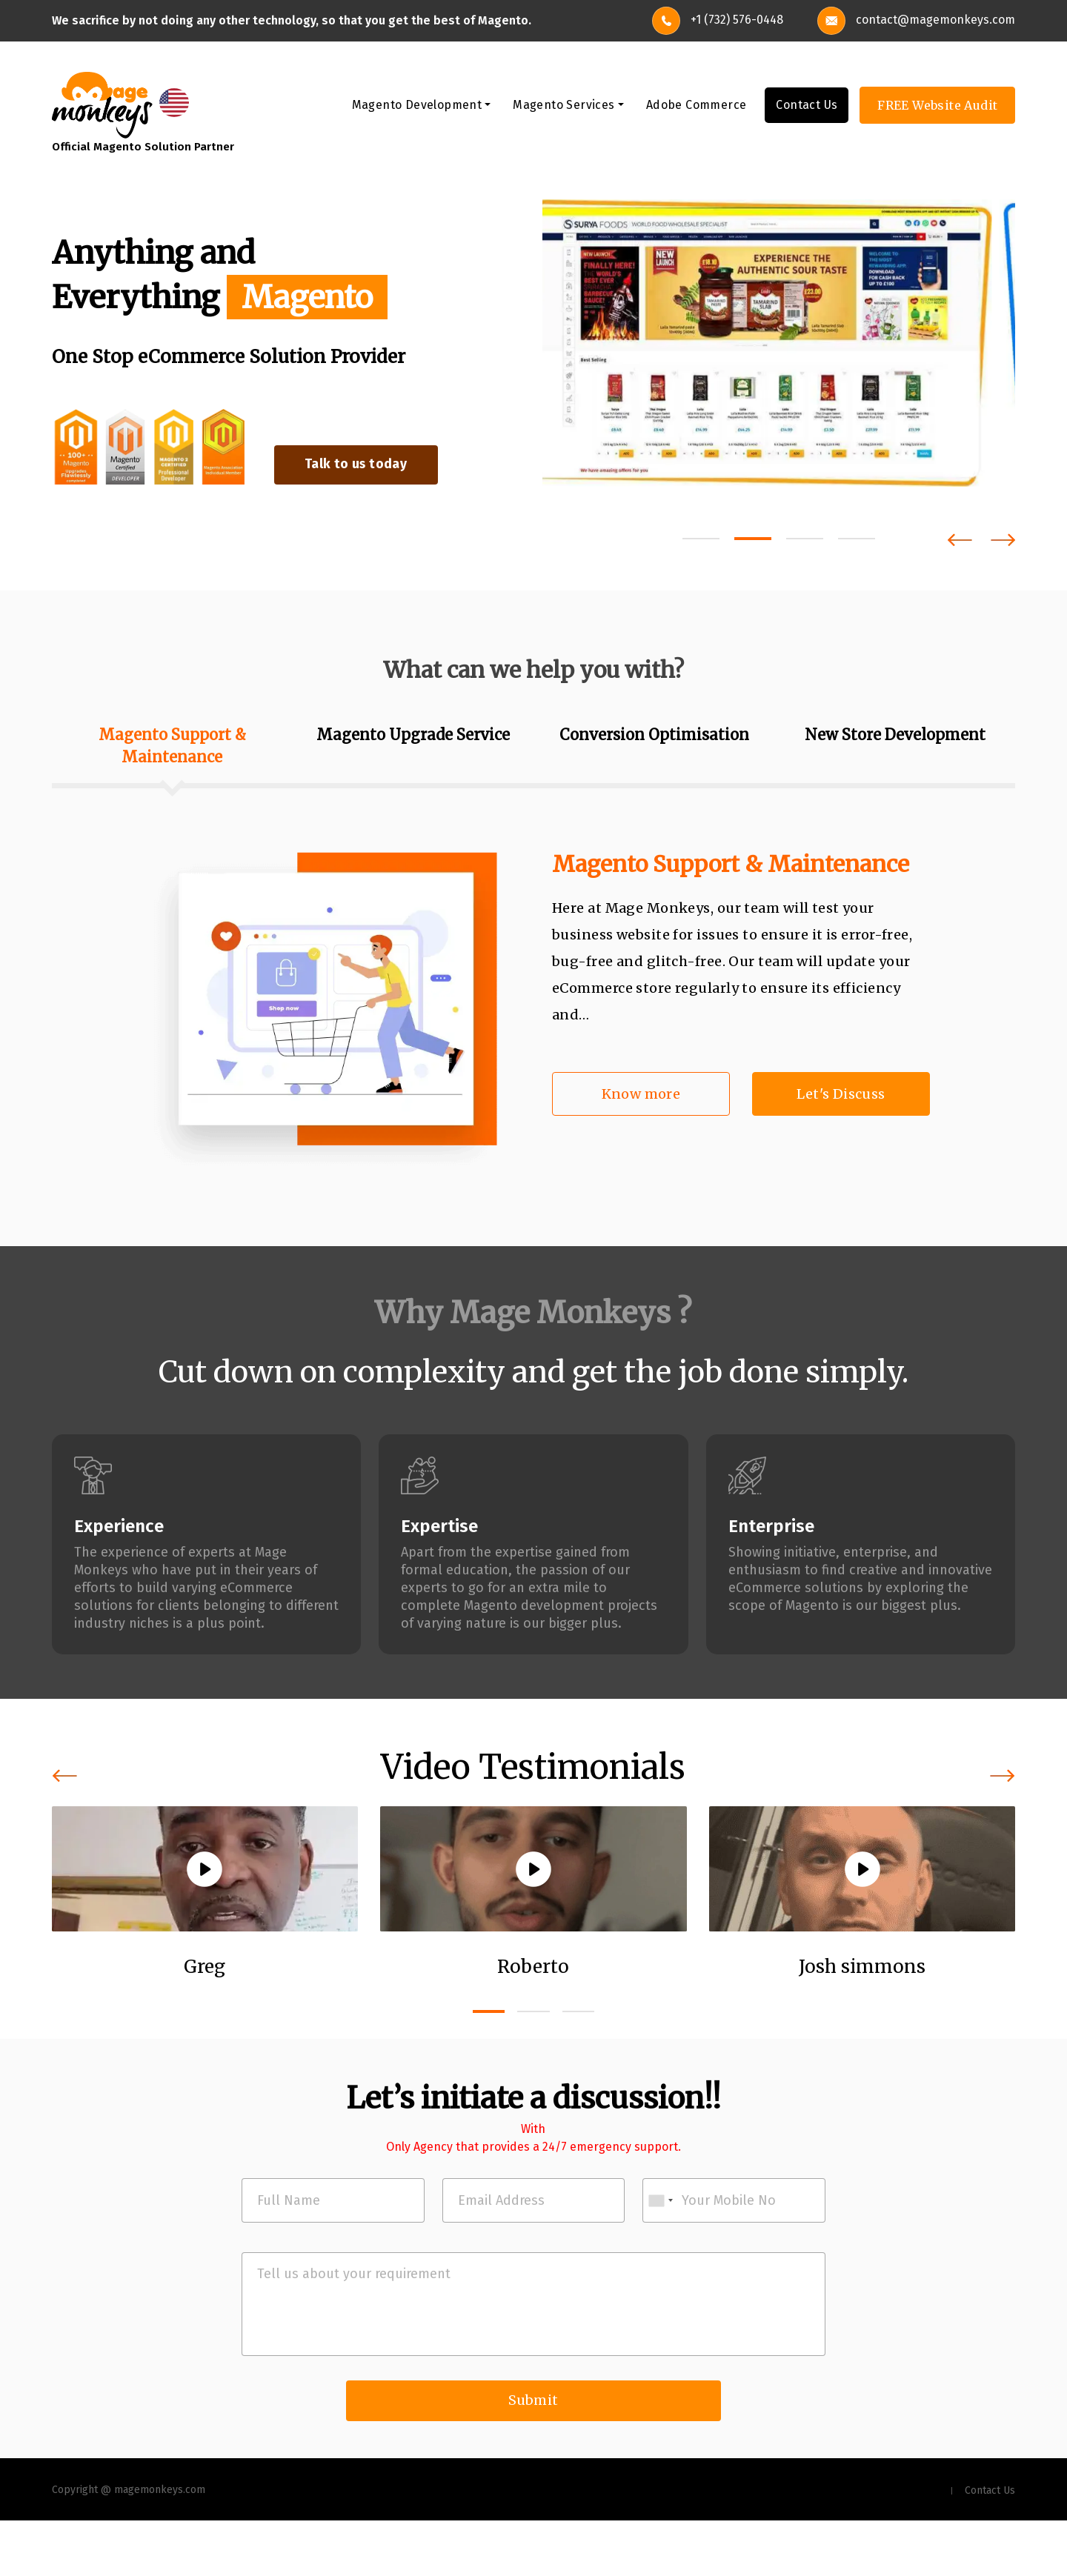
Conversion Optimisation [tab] (654, 735)
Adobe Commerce (696, 106)
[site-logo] (102, 105)
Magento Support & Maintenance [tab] (172, 746)
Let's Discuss (841, 1094)
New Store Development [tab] (895, 735)
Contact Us (806, 106)
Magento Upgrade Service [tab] (413, 735)
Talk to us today (368, 464)
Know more (641, 1094)
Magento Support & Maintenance (730, 865)
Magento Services (563, 106)
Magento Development (417, 106)
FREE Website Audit (937, 106)
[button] (700, 539)
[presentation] (960, 540)
